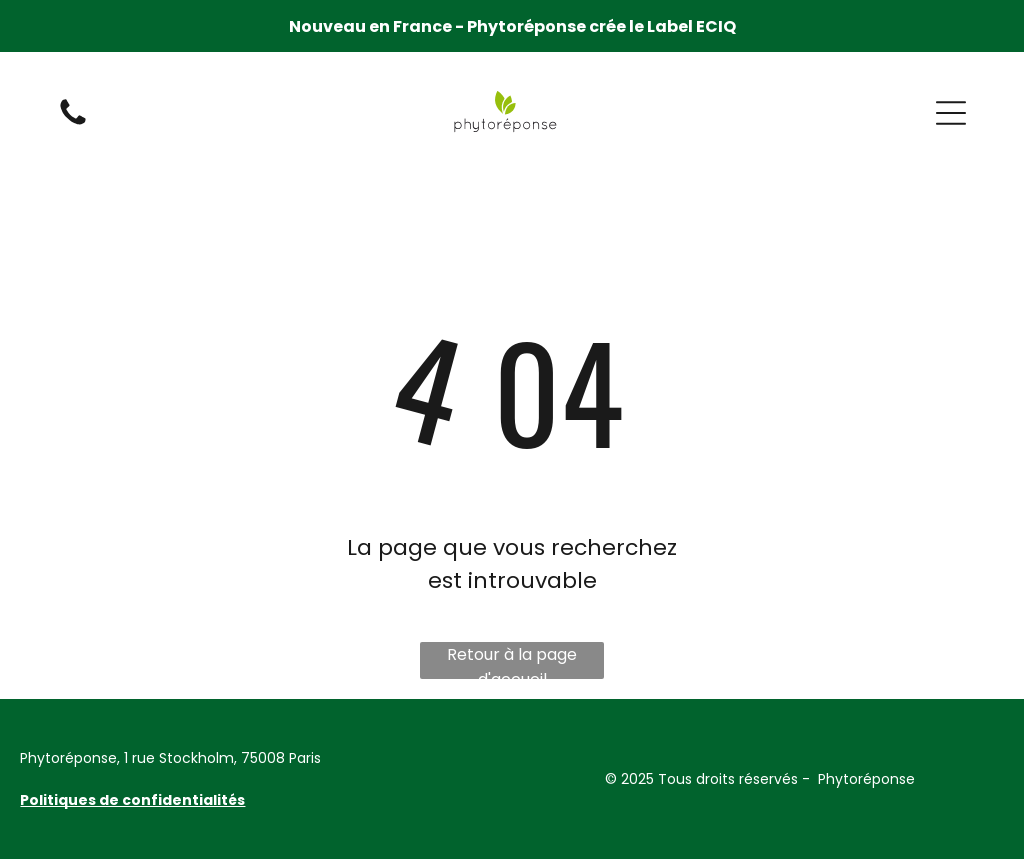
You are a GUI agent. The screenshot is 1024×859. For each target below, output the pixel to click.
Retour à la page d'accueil (512, 661)
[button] (951, 113)
